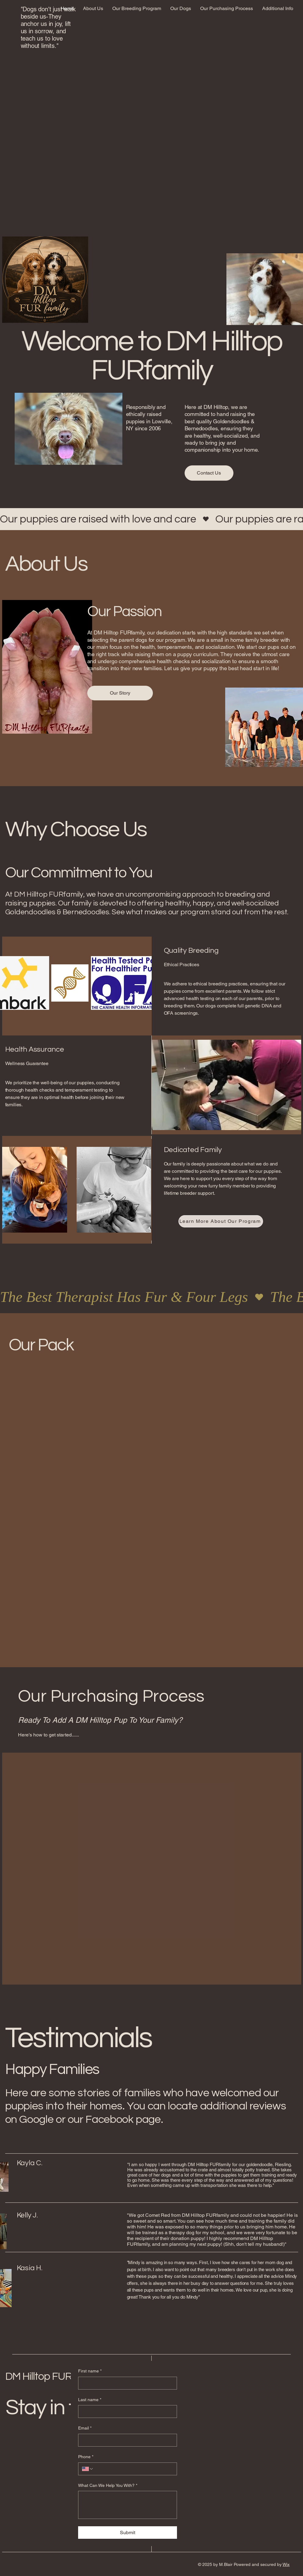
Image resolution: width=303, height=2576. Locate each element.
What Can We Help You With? (107, 2486)
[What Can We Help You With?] (127, 2505)
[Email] (125, 2440)
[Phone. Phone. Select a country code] (88, 2468)
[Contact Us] (209, 473)
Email (85, 2428)
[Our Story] (120, 693)
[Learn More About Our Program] (221, 1221)
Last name (89, 2400)
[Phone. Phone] (133, 2469)
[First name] (125, 2383)
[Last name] (125, 2411)
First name (90, 2371)
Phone (85, 2457)
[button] (137, 8)
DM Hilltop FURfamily (52, 2376)
